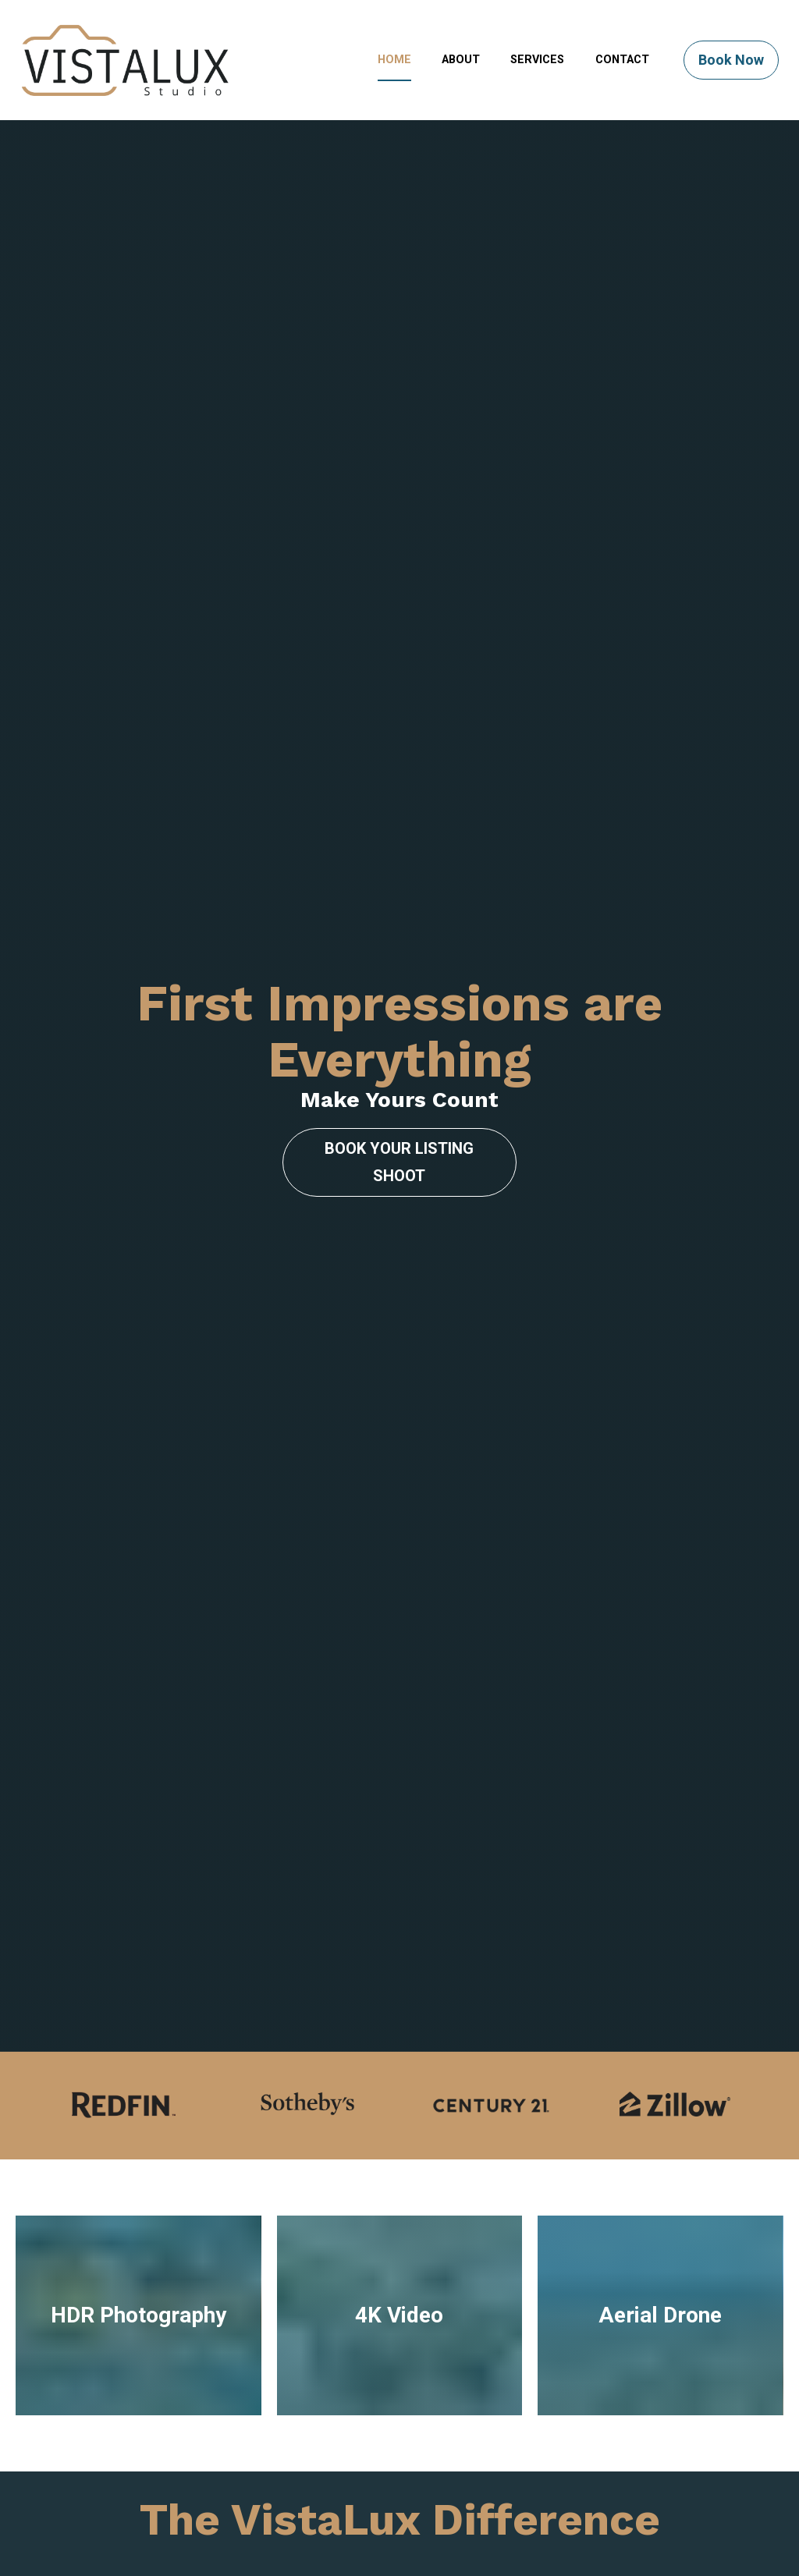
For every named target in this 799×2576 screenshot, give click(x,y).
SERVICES (537, 59)
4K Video (399, 1996)
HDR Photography (138, 1996)
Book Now (731, 59)
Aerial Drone (660, 1996)
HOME (394, 59)
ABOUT (461, 59)
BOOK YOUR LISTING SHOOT (399, 1002)
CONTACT (622, 59)
